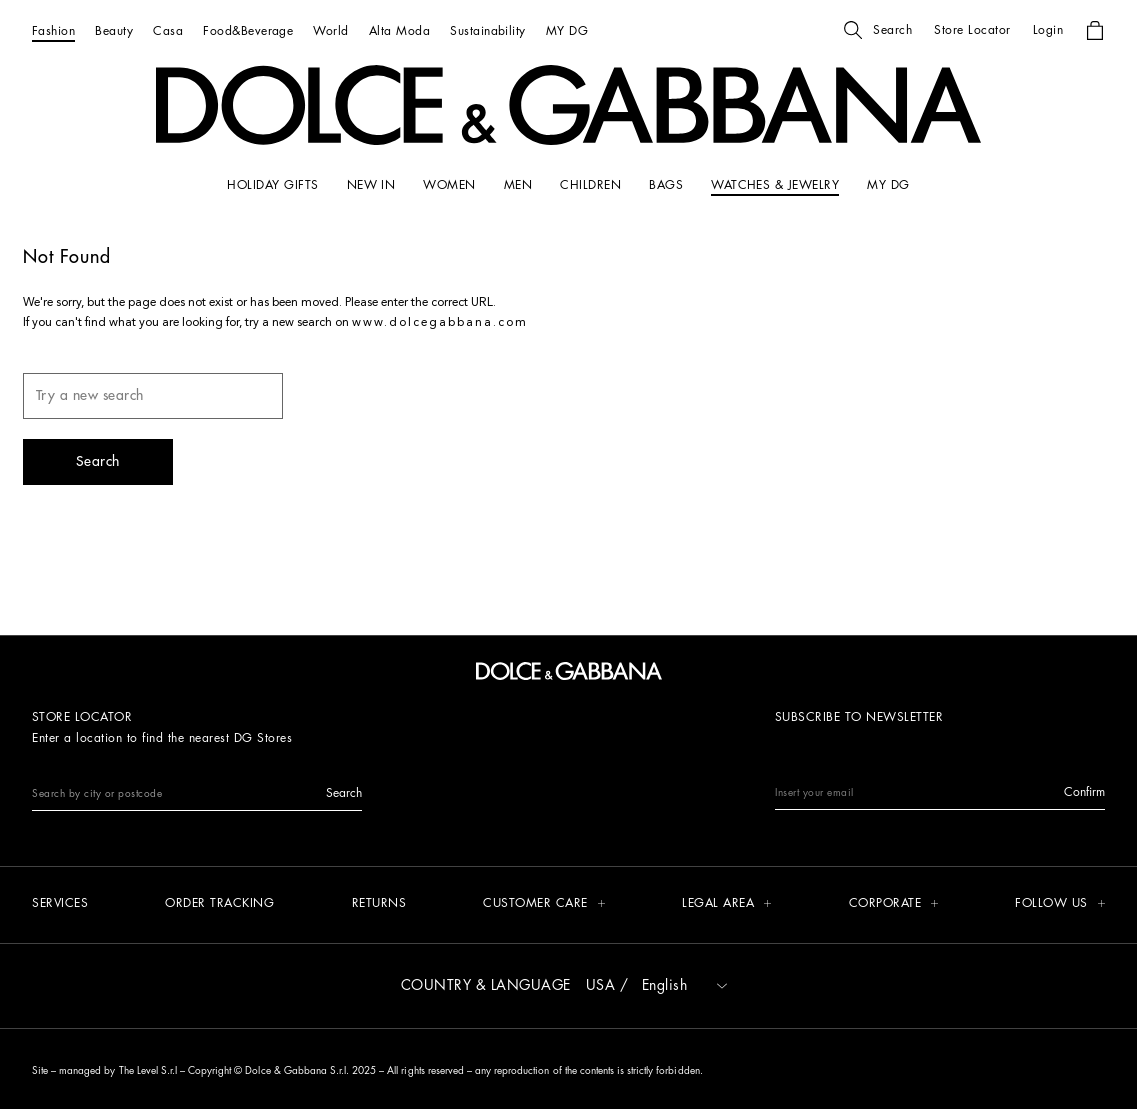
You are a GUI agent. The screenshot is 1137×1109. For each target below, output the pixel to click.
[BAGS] (666, 185)
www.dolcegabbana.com (440, 323)
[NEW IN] (371, 185)
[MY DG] (567, 30)
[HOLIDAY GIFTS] (272, 185)
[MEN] (518, 185)
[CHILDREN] (590, 185)
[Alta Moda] (399, 30)
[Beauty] (114, 30)
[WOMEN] (449, 185)
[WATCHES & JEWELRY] (775, 185)
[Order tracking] (219, 904)
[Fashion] (53, 30)
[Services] (60, 904)
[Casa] (168, 30)
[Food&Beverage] (248, 30)
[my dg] (888, 185)
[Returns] (379, 904)
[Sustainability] (488, 30)
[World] (330, 30)
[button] (878, 30)
